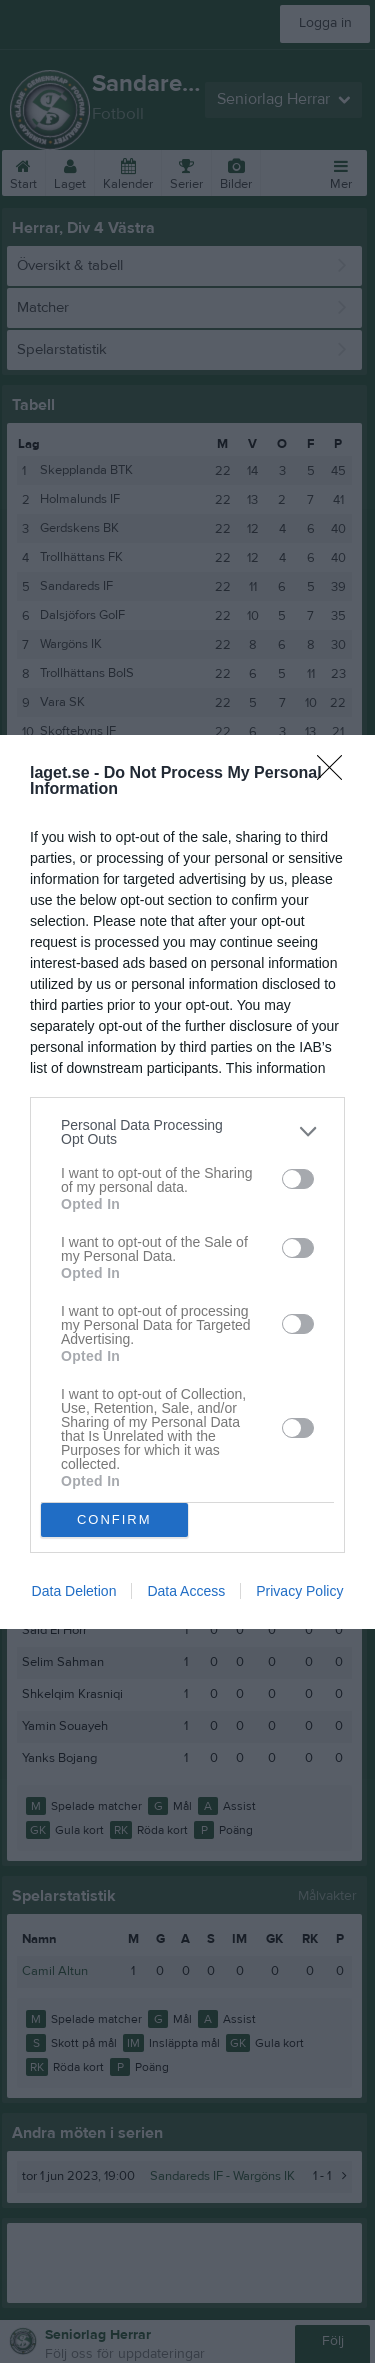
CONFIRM (114, 1518)
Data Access (186, 1591)
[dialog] (187, 1182)
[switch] (298, 1179)
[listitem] (187, 1132)
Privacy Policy (299, 1591)
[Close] (336, 774)
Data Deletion (74, 1591)
